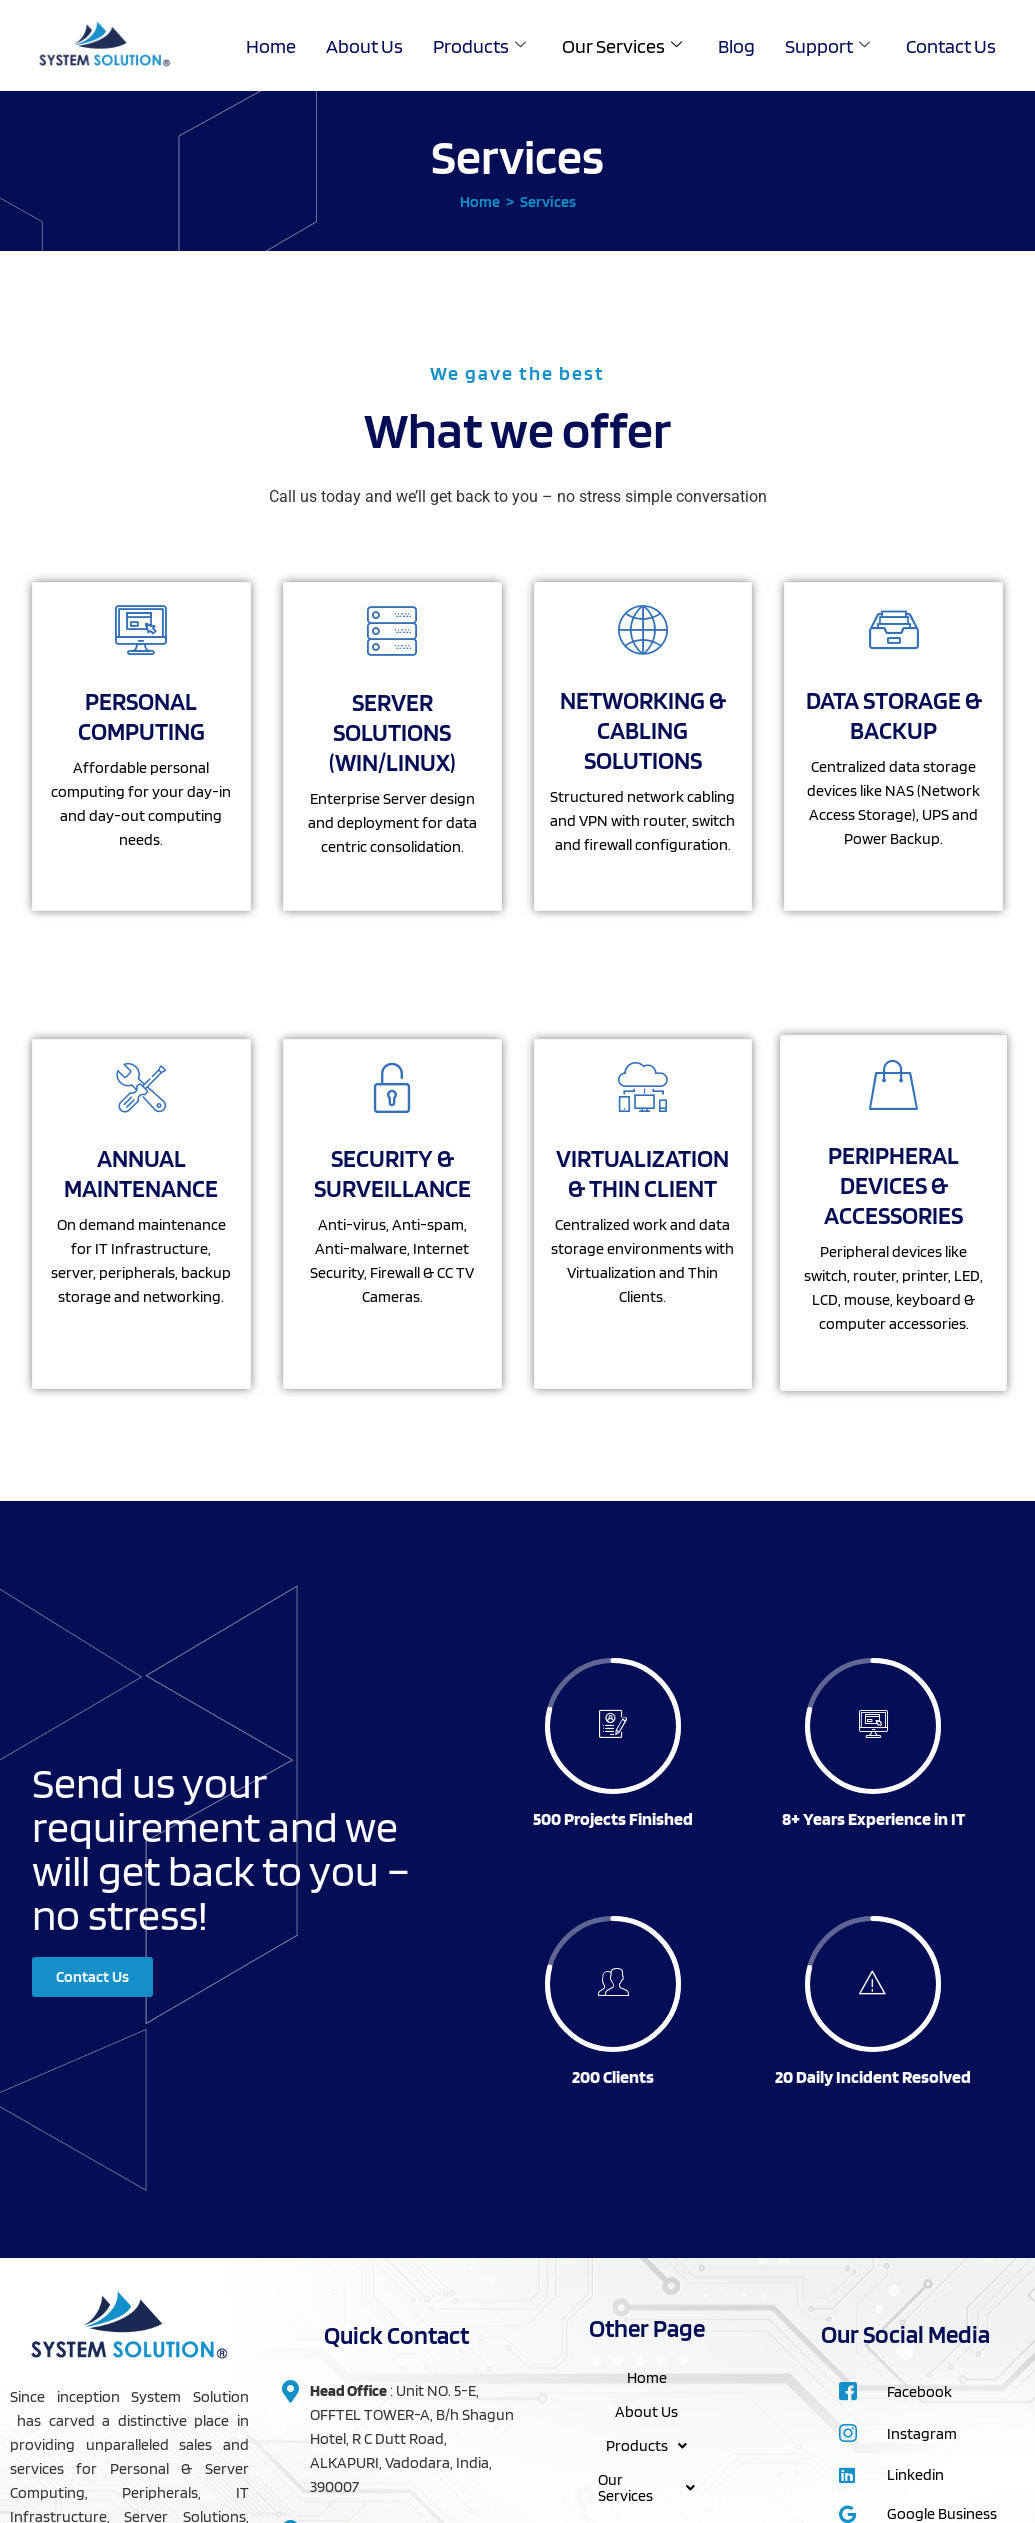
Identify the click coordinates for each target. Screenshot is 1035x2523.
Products (479, 46)
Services (548, 201)
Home (271, 46)
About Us (364, 46)
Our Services (622, 46)
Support (827, 46)
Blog (736, 46)
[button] (646, 2446)
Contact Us (951, 46)
